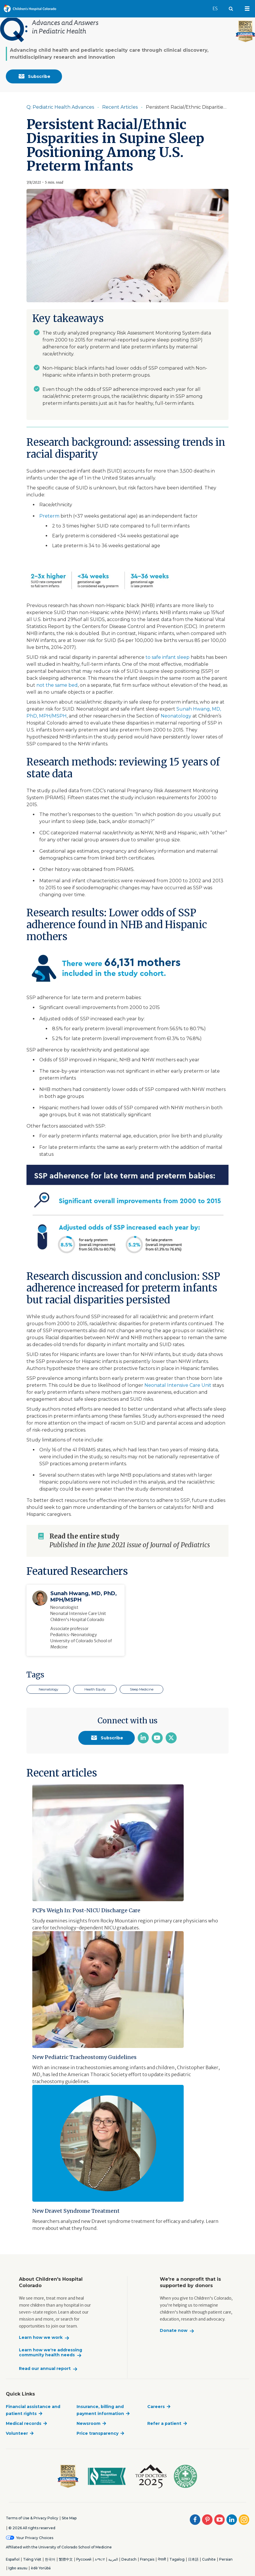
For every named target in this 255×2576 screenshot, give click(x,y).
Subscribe (33, 76)
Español (13, 2559)
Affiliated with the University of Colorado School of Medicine (59, 2547)
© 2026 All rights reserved (31, 2528)
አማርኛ (100, 2559)
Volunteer (17, 2433)
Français (147, 2559)
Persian (226, 2559)
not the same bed (57, 685)
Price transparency (97, 2433)
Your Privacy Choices (34, 2538)
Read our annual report (45, 2368)
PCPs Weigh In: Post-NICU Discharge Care (86, 1910)
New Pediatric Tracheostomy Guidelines (84, 2057)
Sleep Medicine (141, 1689)
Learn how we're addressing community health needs (50, 2353)
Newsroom (88, 2423)
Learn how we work (41, 2337)
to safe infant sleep (168, 657)
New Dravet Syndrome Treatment (76, 2211)
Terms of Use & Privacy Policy (32, 2518)
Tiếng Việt (32, 2559)
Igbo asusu (17, 2568)
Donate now (173, 2330)
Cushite (209, 2559)
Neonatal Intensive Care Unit (177, 1385)
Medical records (23, 2423)
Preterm (49, 516)
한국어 (50, 2559)
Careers (156, 2406)
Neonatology (176, 716)
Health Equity (95, 1689)
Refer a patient (164, 2423)
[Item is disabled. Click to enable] (127, 107)
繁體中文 (66, 2559)
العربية (113, 2559)
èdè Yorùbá (41, 2568)
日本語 (193, 2559)
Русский (83, 2559)
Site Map (69, 2518)
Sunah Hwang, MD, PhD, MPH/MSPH (83, 1596)
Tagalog (177, 2559)
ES (217, 5)
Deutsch (129, 2559)
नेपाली (162, 2559)
